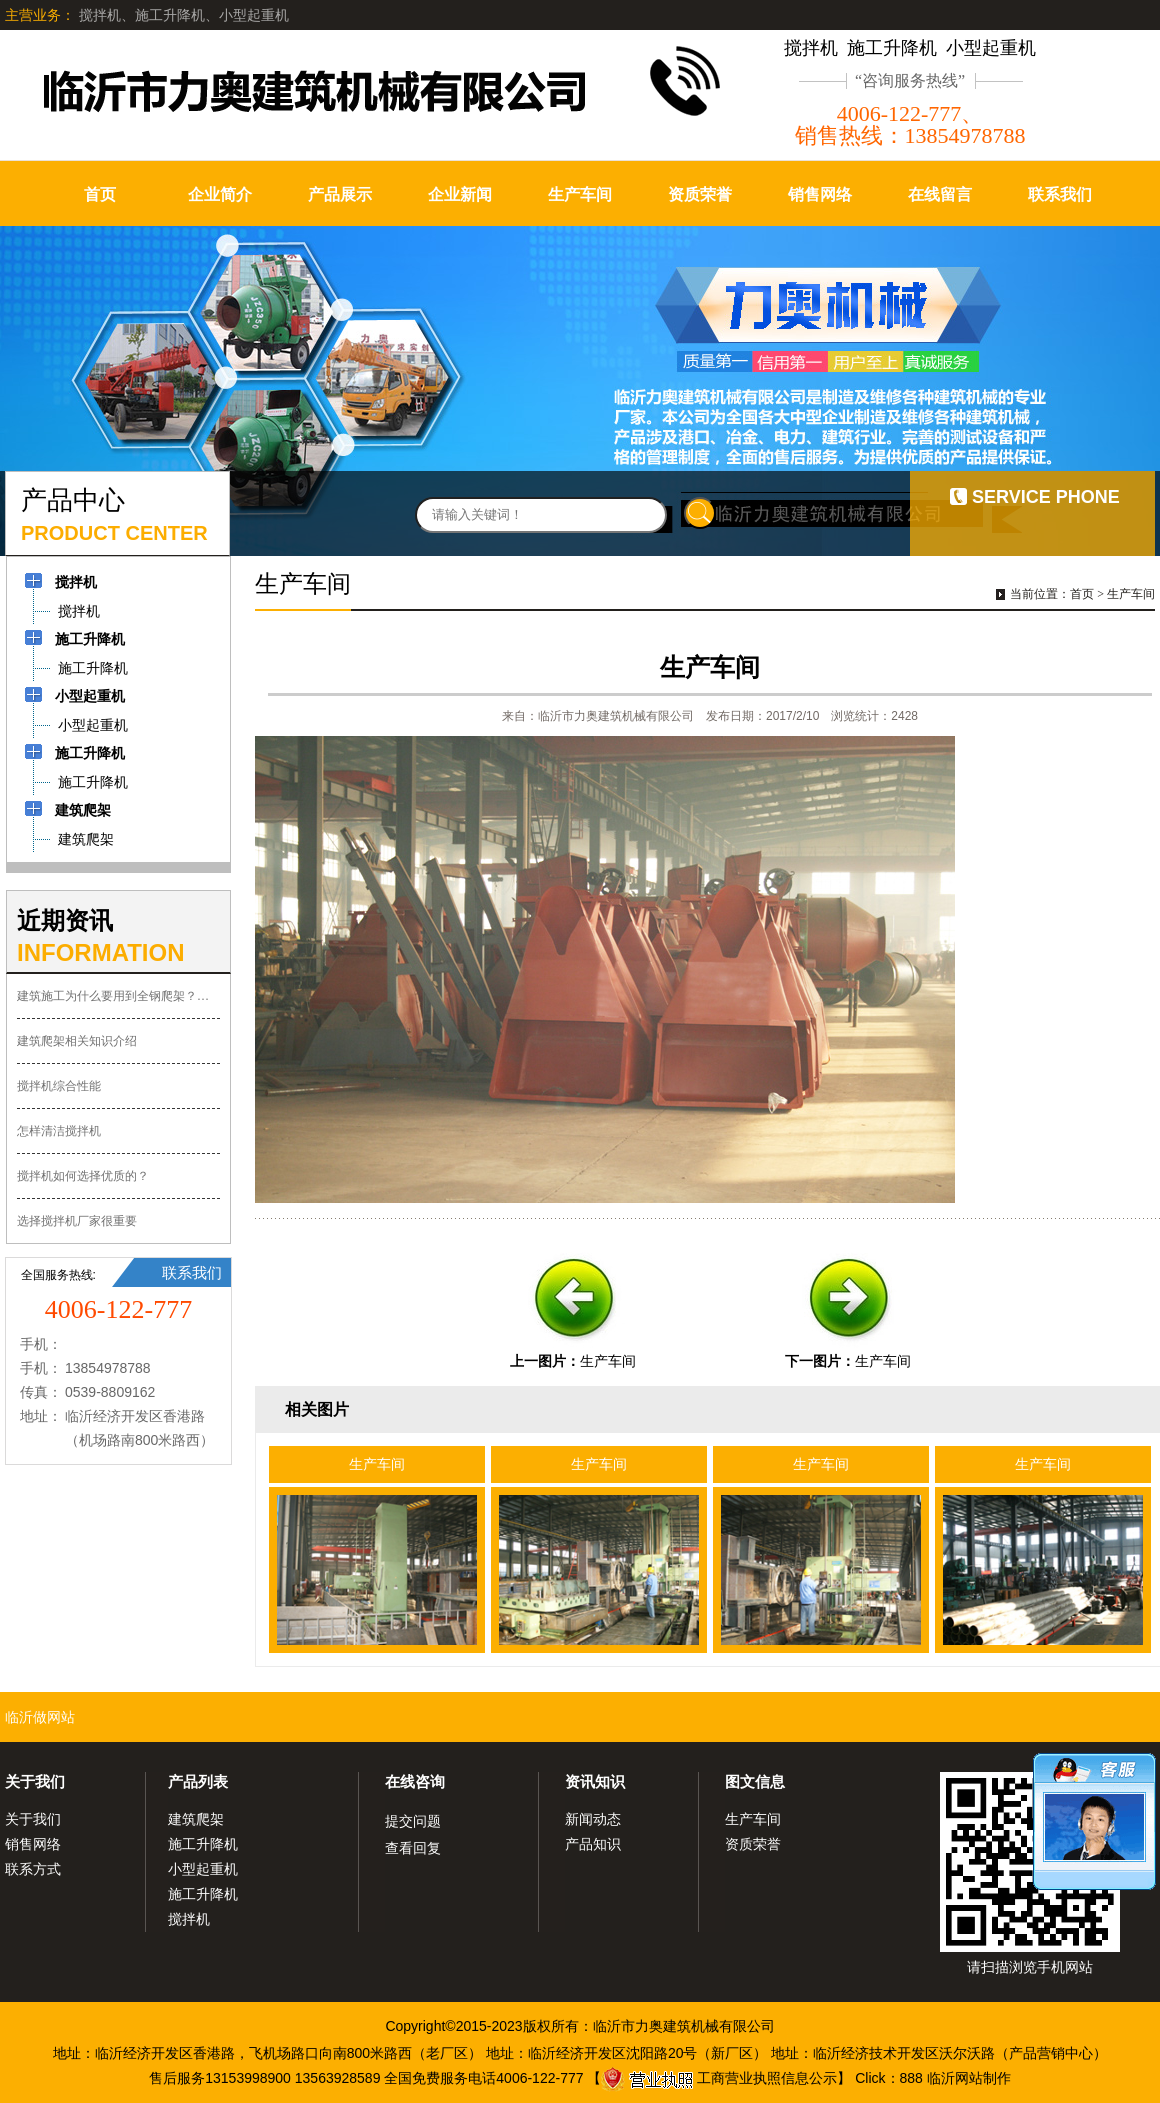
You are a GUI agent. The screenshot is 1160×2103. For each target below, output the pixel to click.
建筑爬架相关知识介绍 (77, 1041)
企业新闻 (460, 194)
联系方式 (33, 1869)
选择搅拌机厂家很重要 (77, 1221)
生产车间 (580, 194)
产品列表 (198, 1781)
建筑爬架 (196, 1819)
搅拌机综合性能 (59, 1086)
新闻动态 (593, 1819)
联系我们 (1060, 194)
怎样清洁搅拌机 (59, 1131)
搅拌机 (189, 1919)
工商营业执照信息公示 (719, 2078)
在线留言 (940, 194)
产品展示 (340, 194)
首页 (100, 194)
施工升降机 (203, 1844)
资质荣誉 (700, 194)
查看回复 (413, 1848)
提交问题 (413, 1821)
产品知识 (593, 1844)
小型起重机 (203, 1869)
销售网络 (820, 194)
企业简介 (220, 194)
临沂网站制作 (969, 2078)
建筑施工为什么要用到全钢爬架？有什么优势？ (118, 996)
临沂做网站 (40, 1717)
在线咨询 (415, 1781)
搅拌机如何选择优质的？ (83, 1176)
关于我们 (35, 1781)
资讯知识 (595, 1781)
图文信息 (755, 1781)
